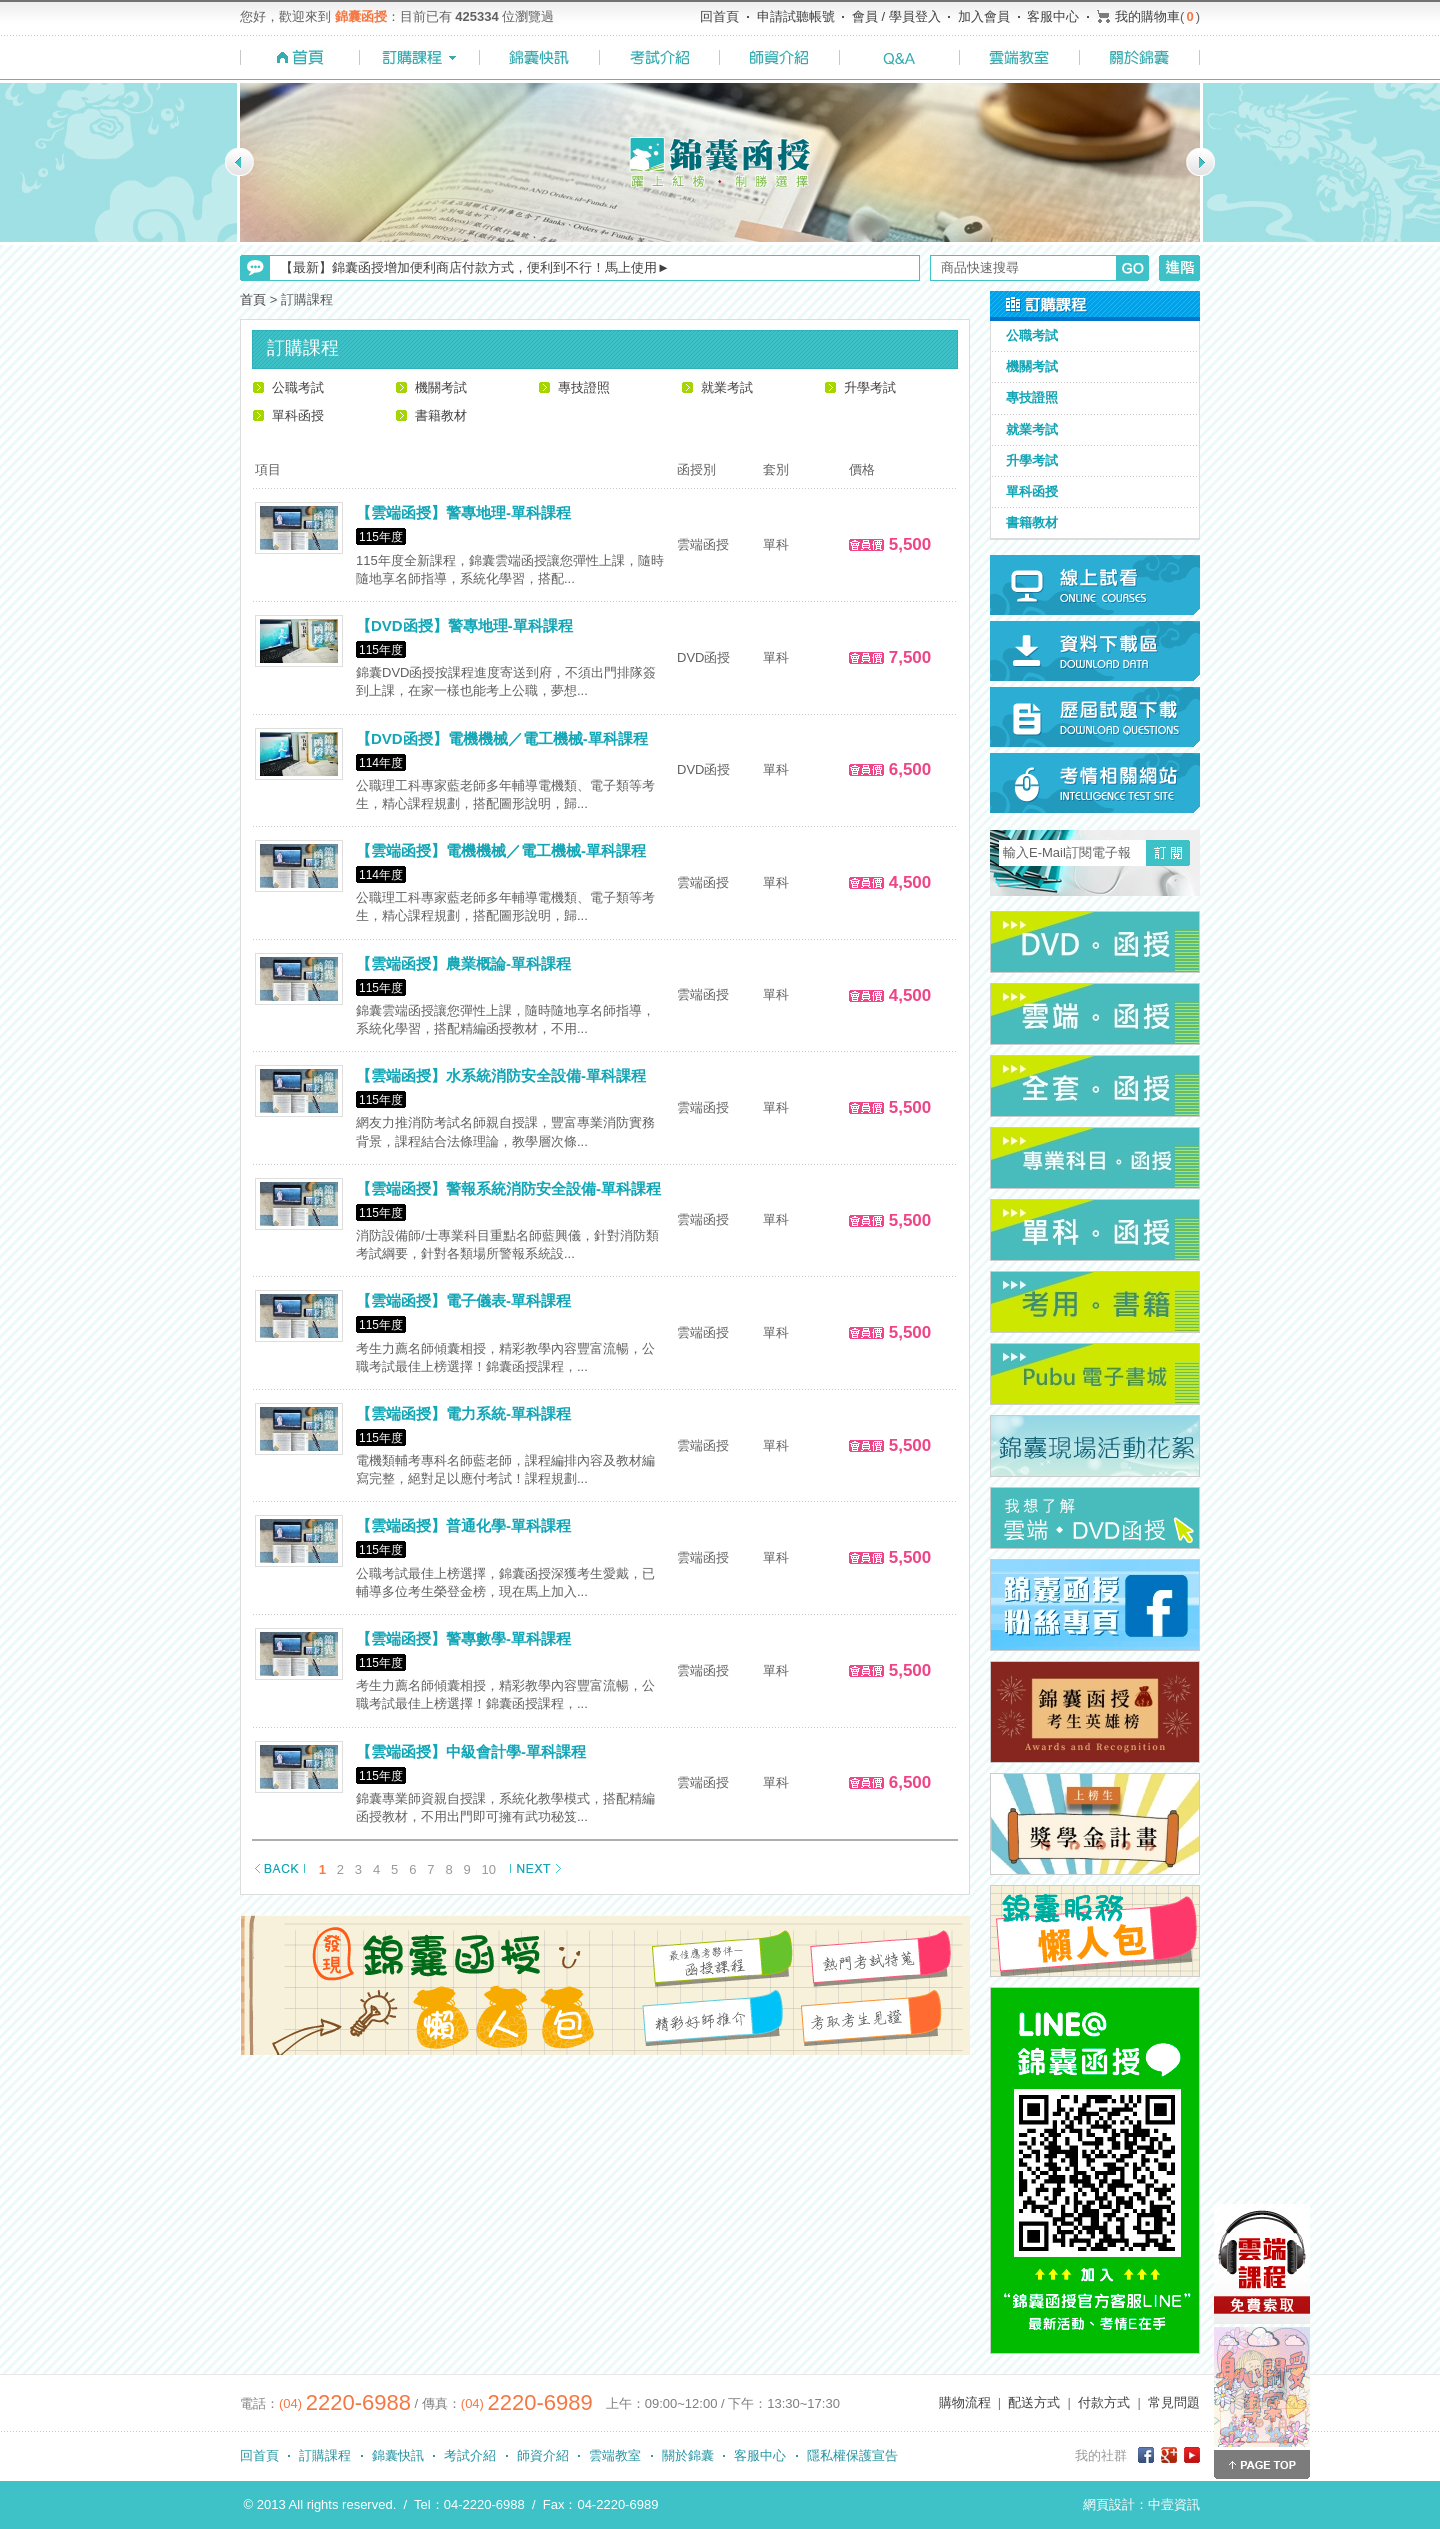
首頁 (253, 299)
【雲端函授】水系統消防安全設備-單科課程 (501, 1075)
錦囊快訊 (398, 2455)
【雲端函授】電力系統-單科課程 (463, 1413)
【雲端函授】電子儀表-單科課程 (463, 1300)
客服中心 (1053, 16)
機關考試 (441, 387)
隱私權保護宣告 (852, 2455)
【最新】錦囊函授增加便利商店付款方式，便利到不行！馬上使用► (475, 267)
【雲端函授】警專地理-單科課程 (463, 512)
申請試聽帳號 (796, 16)
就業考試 (727, 387)
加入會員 (984, 16)
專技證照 (584, 387)
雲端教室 (615, 2455)
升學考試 (870, 387)
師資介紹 (543, 2455)
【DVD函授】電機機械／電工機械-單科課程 (502, 738)
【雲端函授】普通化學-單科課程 (463, 1525)
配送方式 (1034, 2402)
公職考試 (298, 387)
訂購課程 (325, 2455)
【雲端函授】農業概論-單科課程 (463, 963)
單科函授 (298, 415)
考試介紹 (470, 2455)
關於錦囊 (688, 2455)
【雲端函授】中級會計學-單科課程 (471, 1751)
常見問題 (1174, 2402)
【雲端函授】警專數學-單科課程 (463, 1638)
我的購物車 (1147, 16)
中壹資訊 (1174, 2504)
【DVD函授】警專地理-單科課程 (464, 625)
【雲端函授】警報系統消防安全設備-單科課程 (508, 1188)
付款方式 (1104, 2402)
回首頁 (719, 16)
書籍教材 (441, 415)
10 (489, 1869)
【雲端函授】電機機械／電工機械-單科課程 (501, 850)
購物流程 (965, 2402)
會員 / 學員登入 (896, 16)
